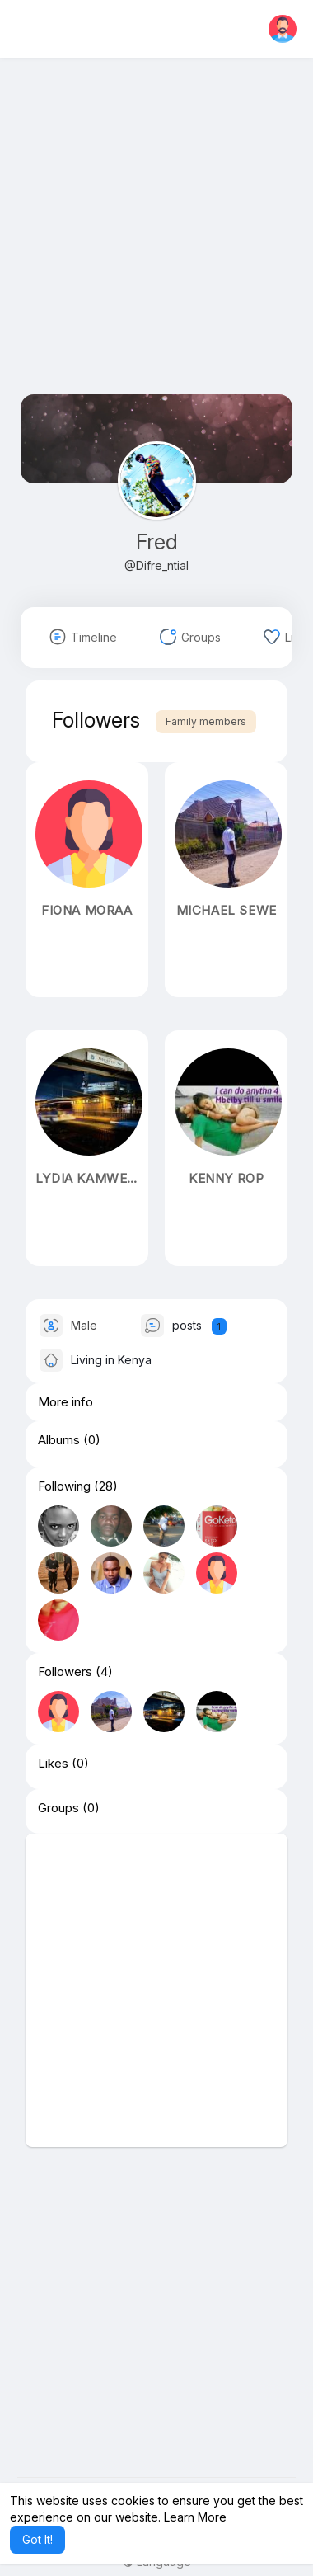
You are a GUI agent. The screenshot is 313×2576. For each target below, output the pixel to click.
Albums (59, 1440)
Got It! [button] (37, 2539)
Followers (65, 1672)
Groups (58, 1808)
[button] (282, 29)
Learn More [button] (195, 2517)
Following (64, 1486)
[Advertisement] (156, 237)
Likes (53, 1763)
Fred (157, 542)
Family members (206, 721)
